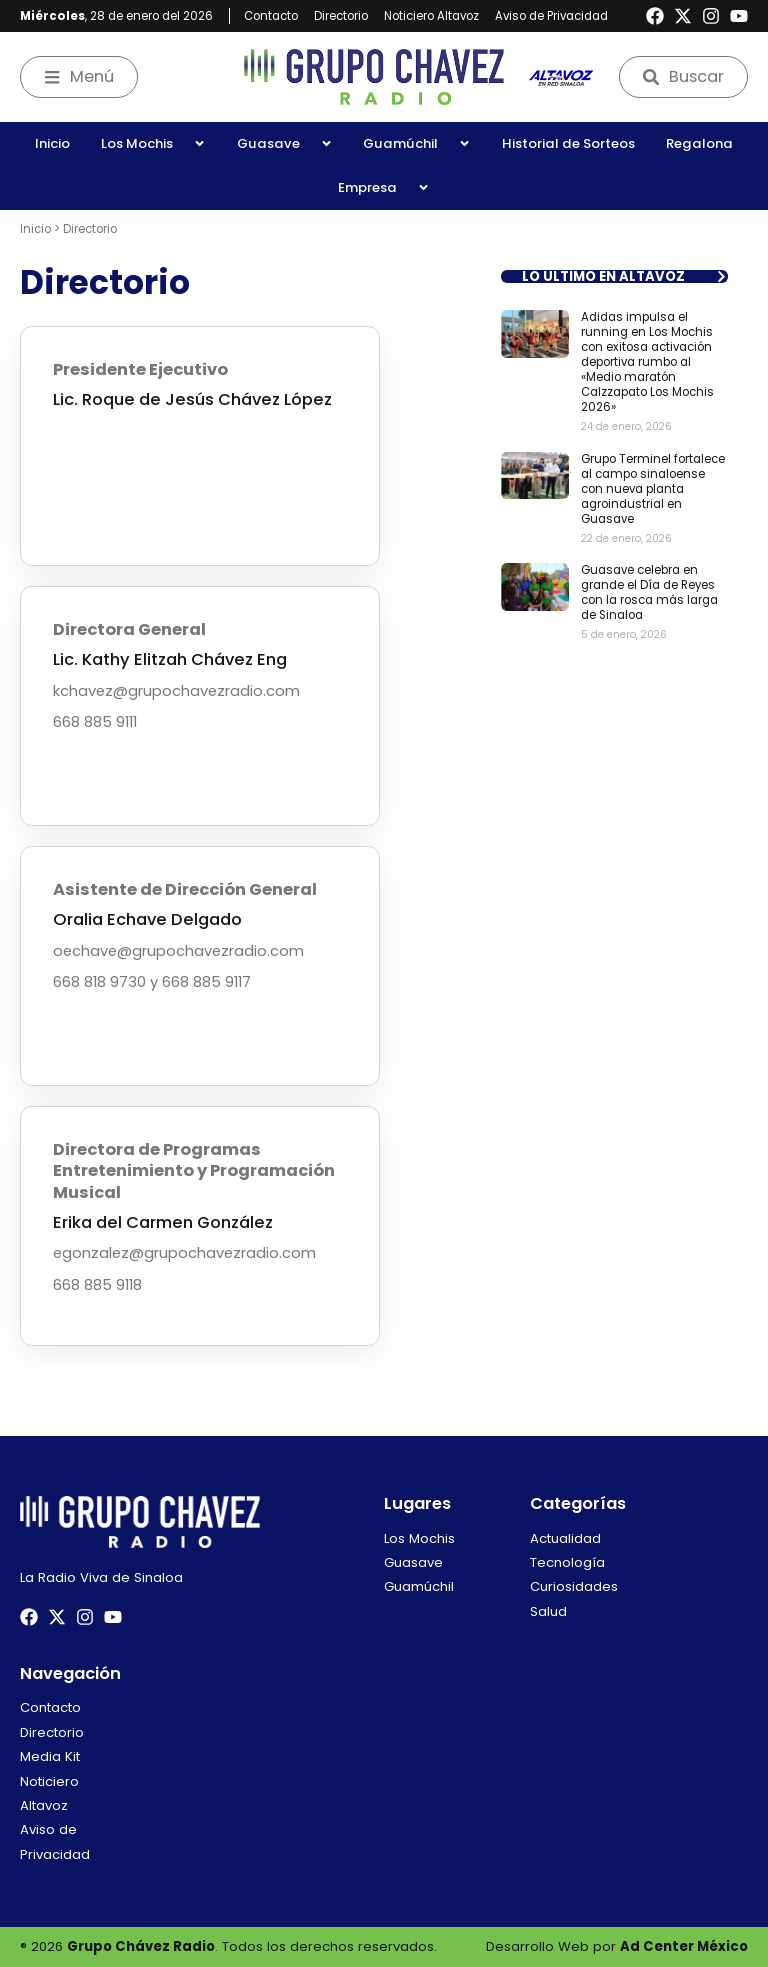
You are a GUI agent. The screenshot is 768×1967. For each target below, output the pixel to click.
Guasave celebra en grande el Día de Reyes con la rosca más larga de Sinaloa (649, 592)
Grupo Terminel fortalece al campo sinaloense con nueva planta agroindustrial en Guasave (653, 489)
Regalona (699, 143)
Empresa (384, 187)
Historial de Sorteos (568, 143)
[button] (614, 276)
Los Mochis (153, 143)
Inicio (52, 143)
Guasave (285, 143)
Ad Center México (684, 1946)
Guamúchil (417, 143)
